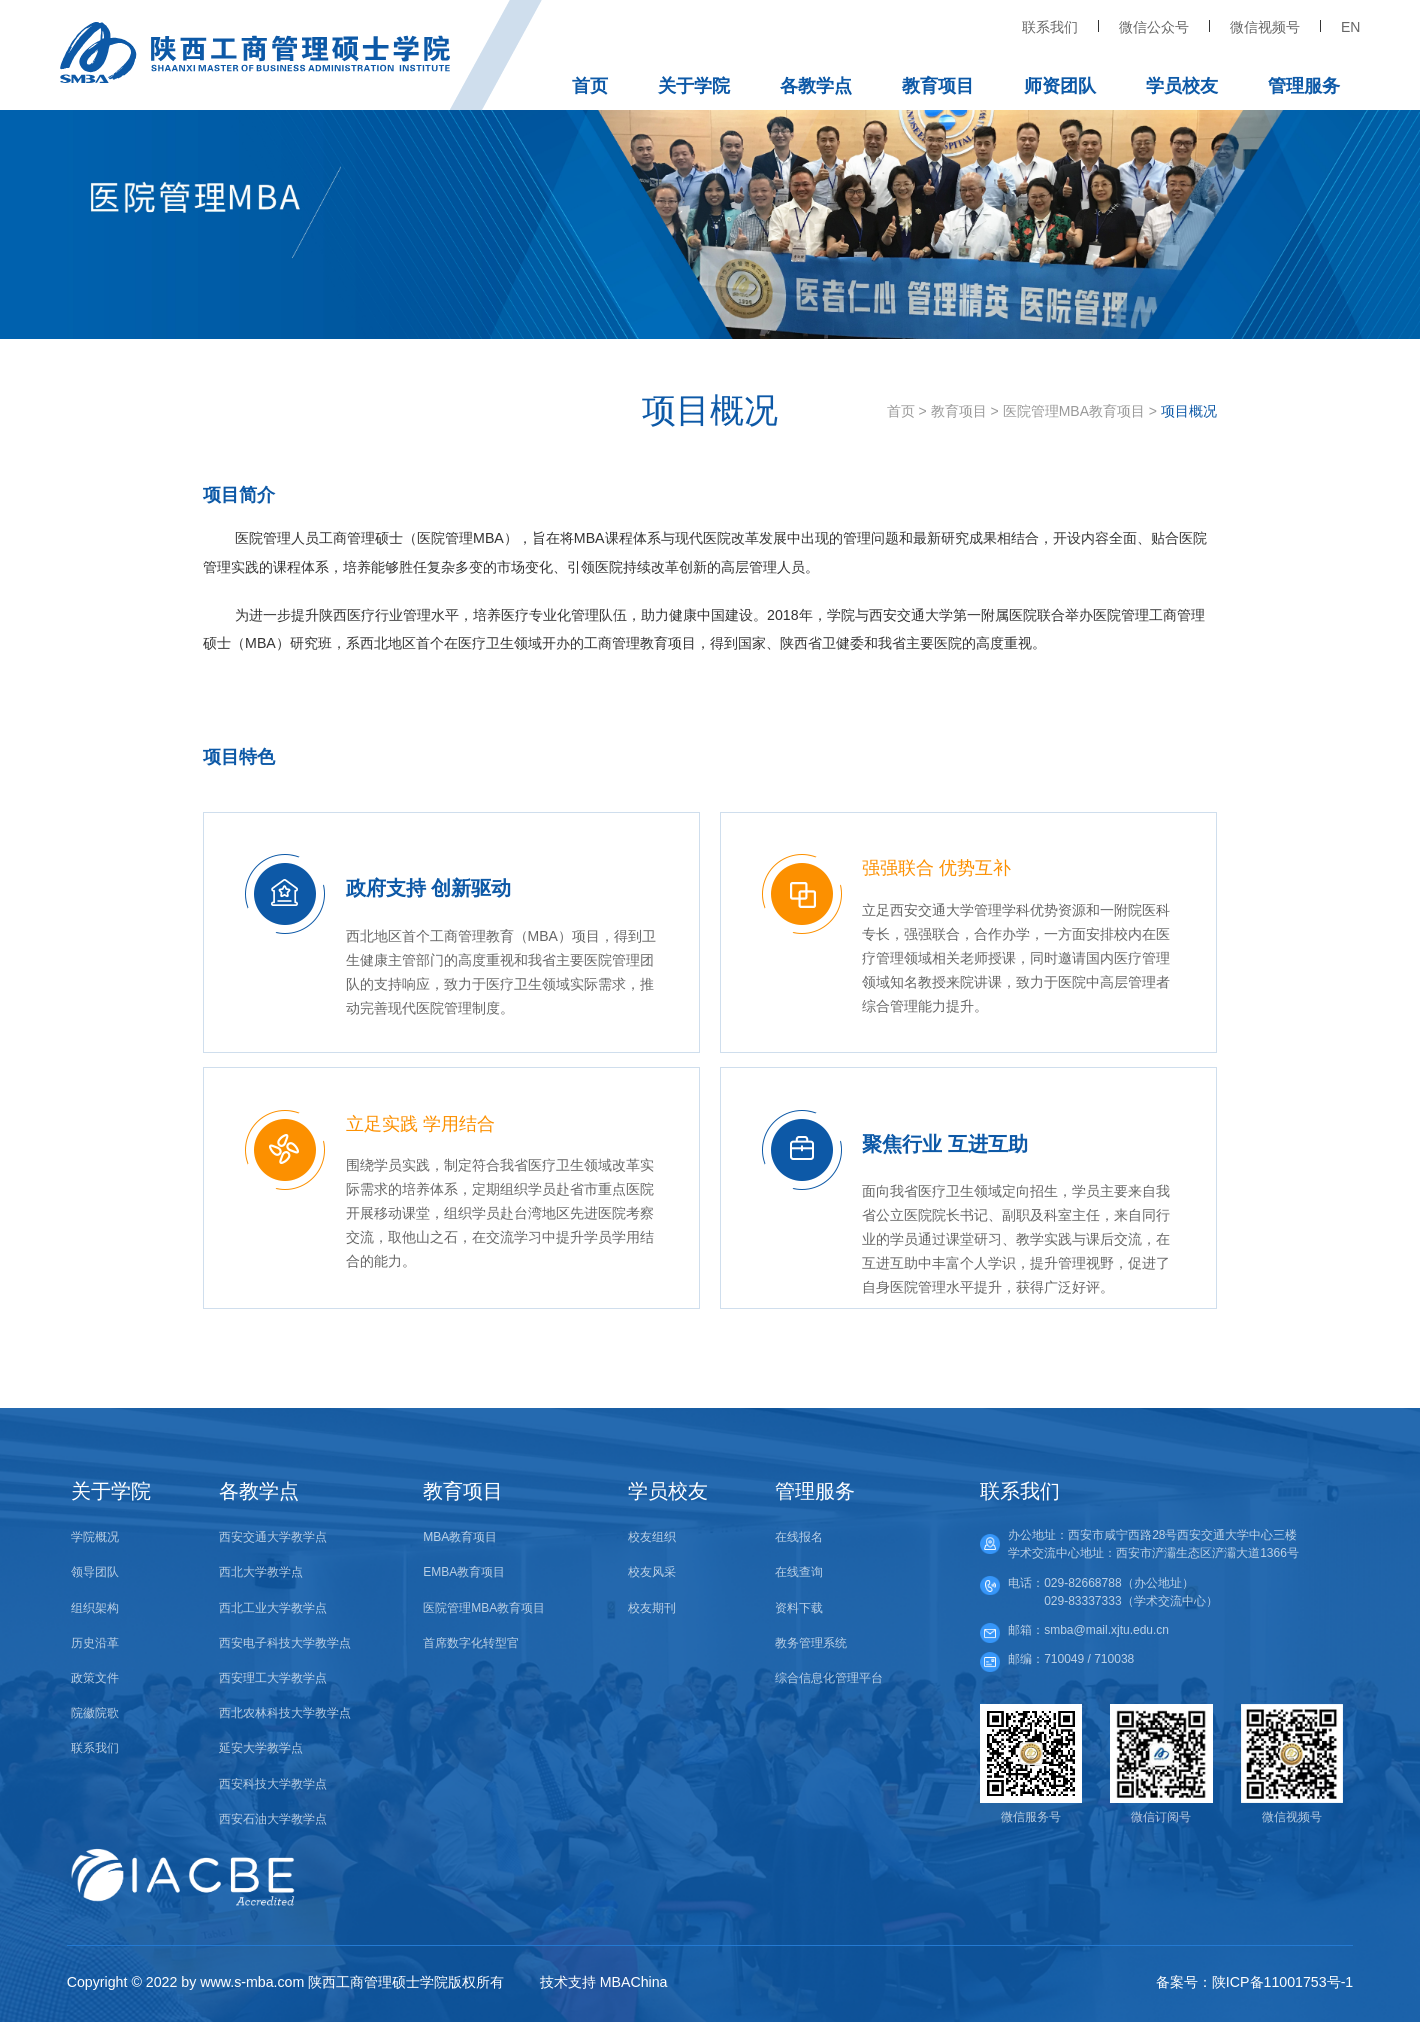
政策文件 (95, 1678)
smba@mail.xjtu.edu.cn (1106, 1630)
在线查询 (799, 1572)
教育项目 (938, 86)
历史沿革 (95, 1643)
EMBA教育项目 (464, 1572)
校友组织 (652, 1537)
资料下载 (799, 1608)
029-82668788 (1082, 1583)
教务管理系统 (811, 1643)
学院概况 (95, 1537)
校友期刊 (652, 1608)
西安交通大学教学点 (273, 1537)
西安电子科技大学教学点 (285, 1643)
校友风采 (652, 1572)
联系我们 (1050, 27)
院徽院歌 (95, 1713)
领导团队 (95, 1572)
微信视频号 (1265, 27)
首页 (590, 86)
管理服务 (1304, 86)
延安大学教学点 (261, 1748)
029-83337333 (1082, 1601)
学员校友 (1182, 86)
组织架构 (95, 1608)
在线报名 (799, 1537)
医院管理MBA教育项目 (1074, 411)
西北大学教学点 (261, 1572)
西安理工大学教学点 (273, 1678)
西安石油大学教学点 (273, 1819)
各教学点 (816, 86)
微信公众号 (1154, 27)
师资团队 (1060, 86)
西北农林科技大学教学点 (285, 1713)
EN (1350, 27)
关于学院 (694, 86)
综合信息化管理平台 (829, 1678)
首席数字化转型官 (471, 1643)
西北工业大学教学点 (273, 1608)
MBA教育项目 (460, 1537)
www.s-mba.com (252, 1982)
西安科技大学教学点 (273, 1784)
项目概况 (1189, 411)
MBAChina (634, 1982)
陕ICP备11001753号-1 (1282, 1982)
